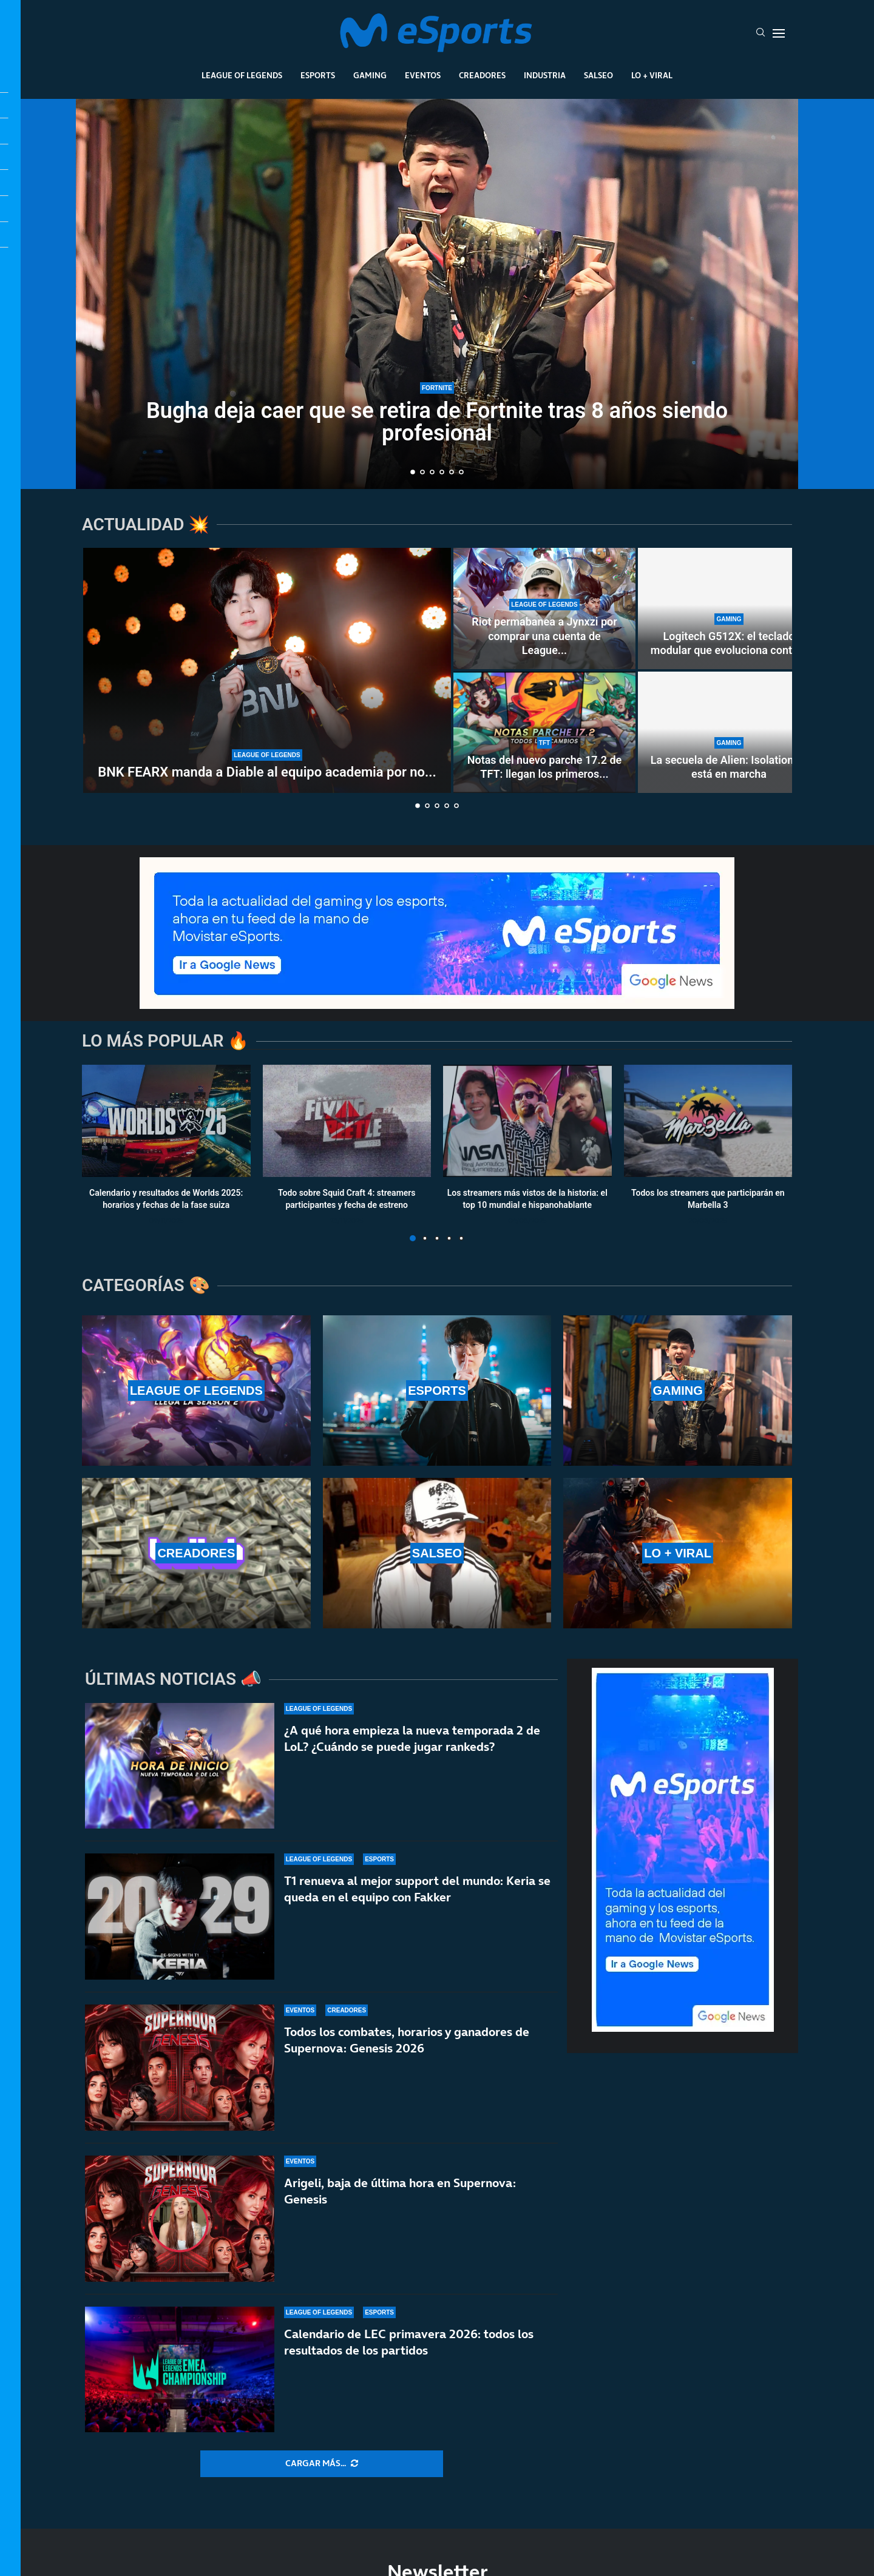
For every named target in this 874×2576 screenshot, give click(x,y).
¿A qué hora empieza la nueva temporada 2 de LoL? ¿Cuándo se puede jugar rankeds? (412, 1738)
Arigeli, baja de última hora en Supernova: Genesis (400, 2191)
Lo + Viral (651, 75)
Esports (317, 75)
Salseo (598, 75)
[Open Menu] (779, 33)
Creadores (482, 75)
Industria (545, 75)
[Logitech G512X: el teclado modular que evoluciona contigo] (729, 608)
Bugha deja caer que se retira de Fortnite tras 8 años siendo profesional (437, 422)
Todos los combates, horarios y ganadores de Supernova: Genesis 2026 (406, 2040)
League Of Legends (242, 75)
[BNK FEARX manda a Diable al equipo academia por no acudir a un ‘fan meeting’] (267, 670)
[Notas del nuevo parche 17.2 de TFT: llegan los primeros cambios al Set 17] (544, 732)
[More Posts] (321, 2463)
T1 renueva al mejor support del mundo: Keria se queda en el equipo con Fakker (417, 1889)
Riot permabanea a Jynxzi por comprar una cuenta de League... (544, 635)
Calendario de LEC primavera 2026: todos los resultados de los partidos (409, 2350)
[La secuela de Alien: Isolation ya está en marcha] (729, 732)
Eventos (423, 75)
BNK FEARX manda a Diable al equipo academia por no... (267, 772)
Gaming (370, 75)
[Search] (760, 33)
